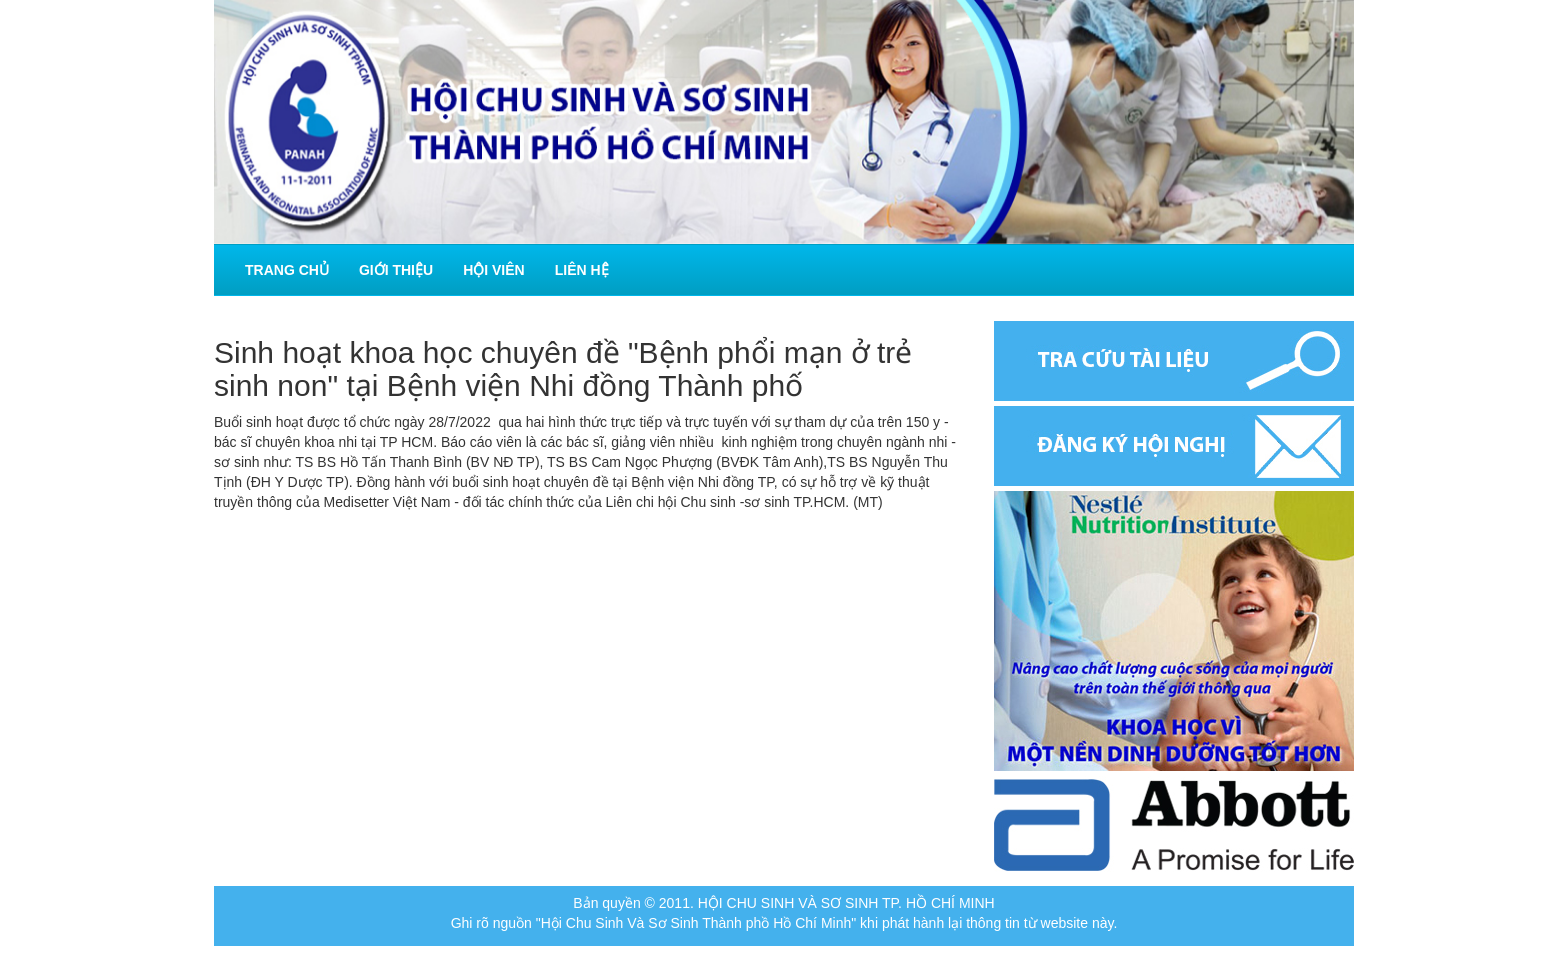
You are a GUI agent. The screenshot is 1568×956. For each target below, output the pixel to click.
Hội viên (494, 270)
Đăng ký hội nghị (1174, 446)
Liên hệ (582, 270)
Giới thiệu (396, 270)
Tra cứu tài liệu (1174, 361)
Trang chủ (287, 270)
